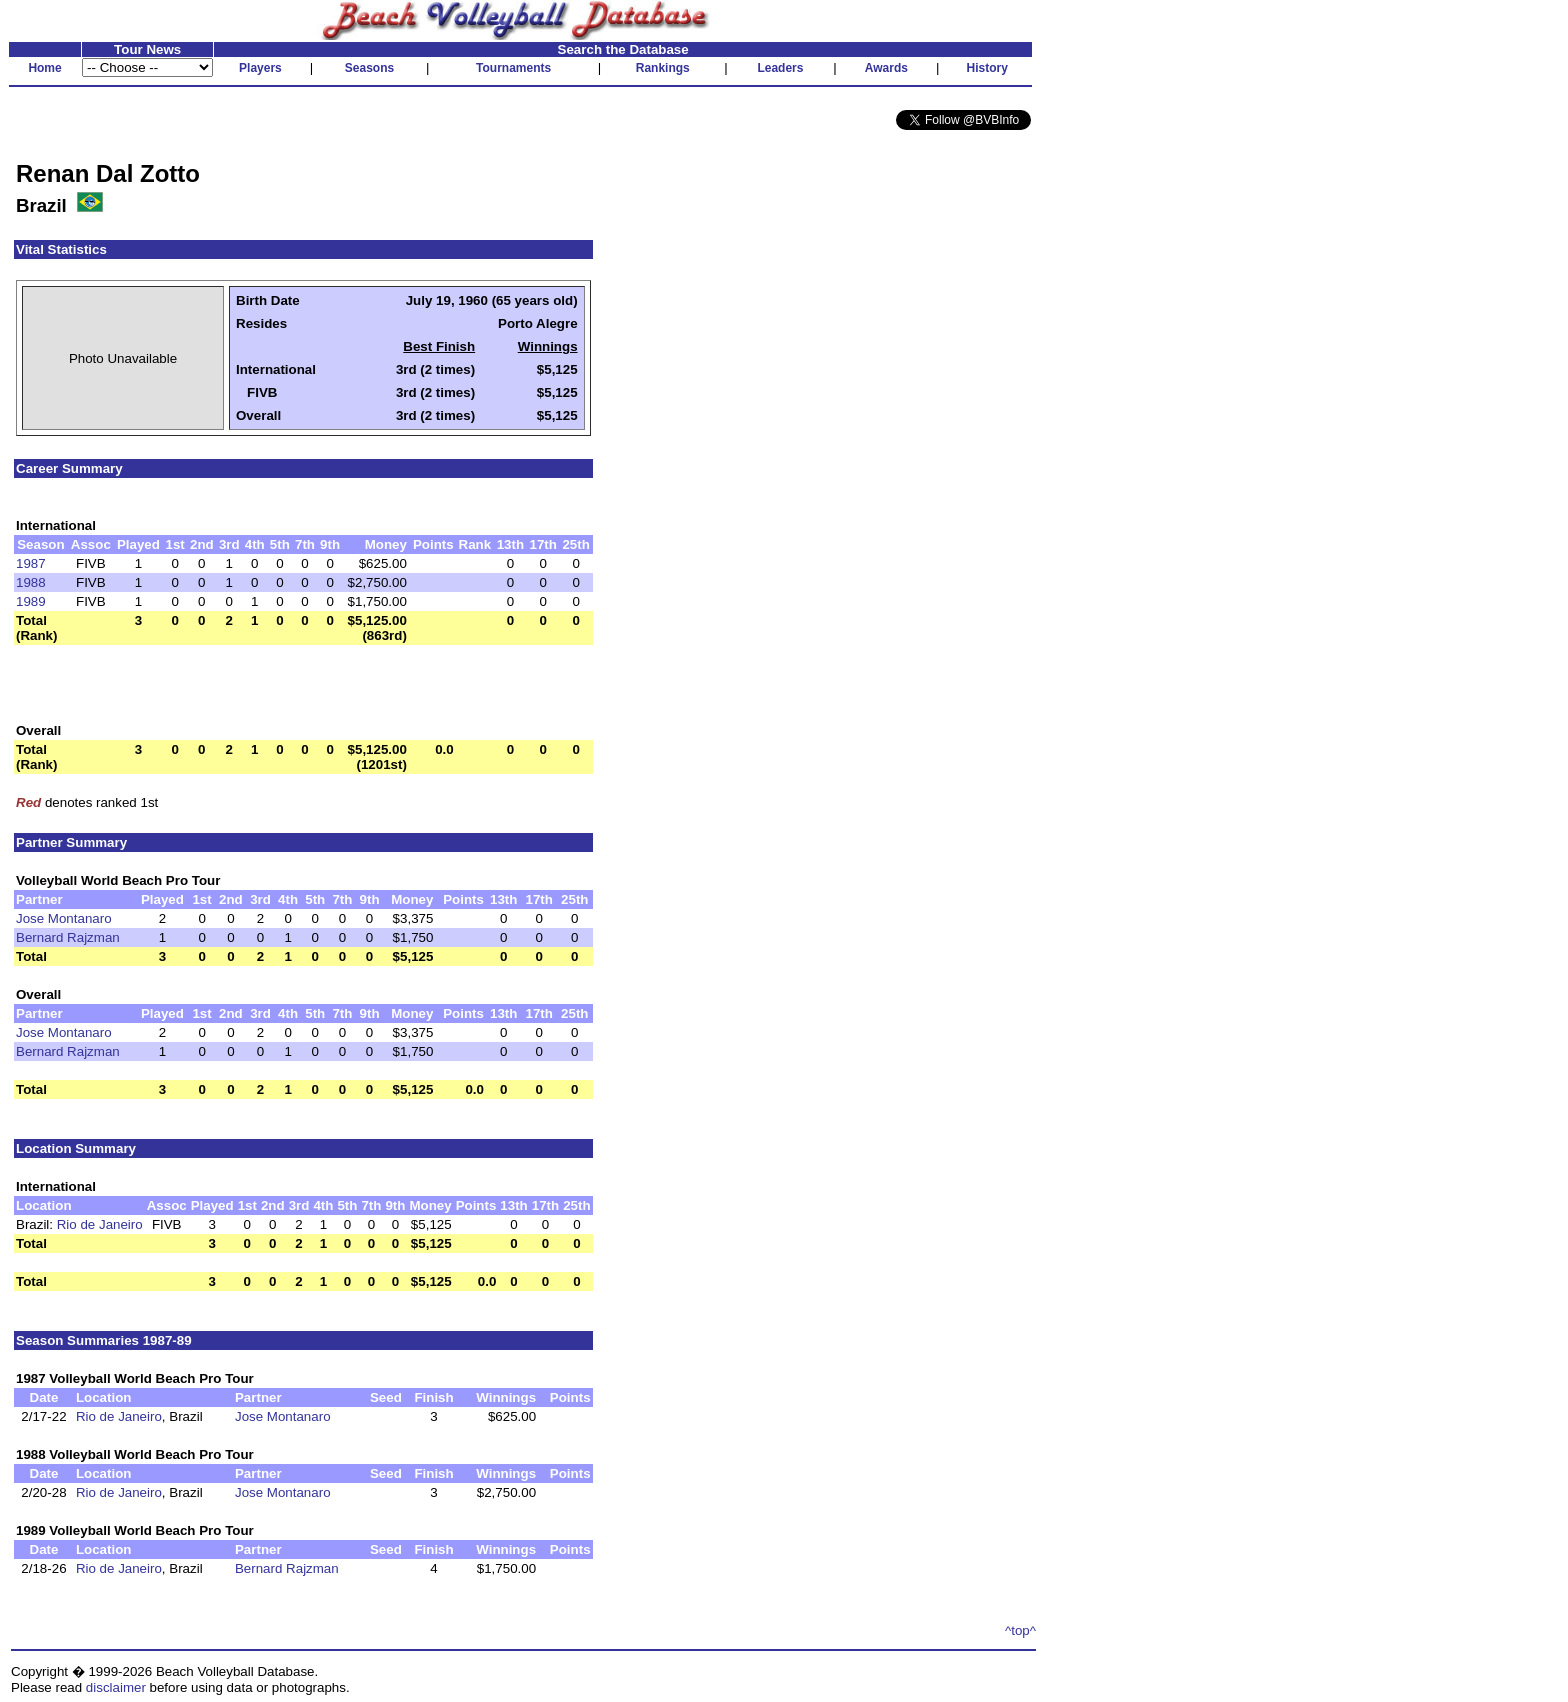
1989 (31, 601)
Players (260, 68)
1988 (31, 582)
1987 (31, 563)
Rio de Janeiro (100, 1224)
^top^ (1020, 1630)
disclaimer (116, 1687)
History (987, 68)
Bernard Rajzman (68, 937)
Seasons (369, 68)
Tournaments (513, 68)
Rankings (663, 68)
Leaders (780, 68)
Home (44, 68)
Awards (886, 68)
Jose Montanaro (64, 918)
